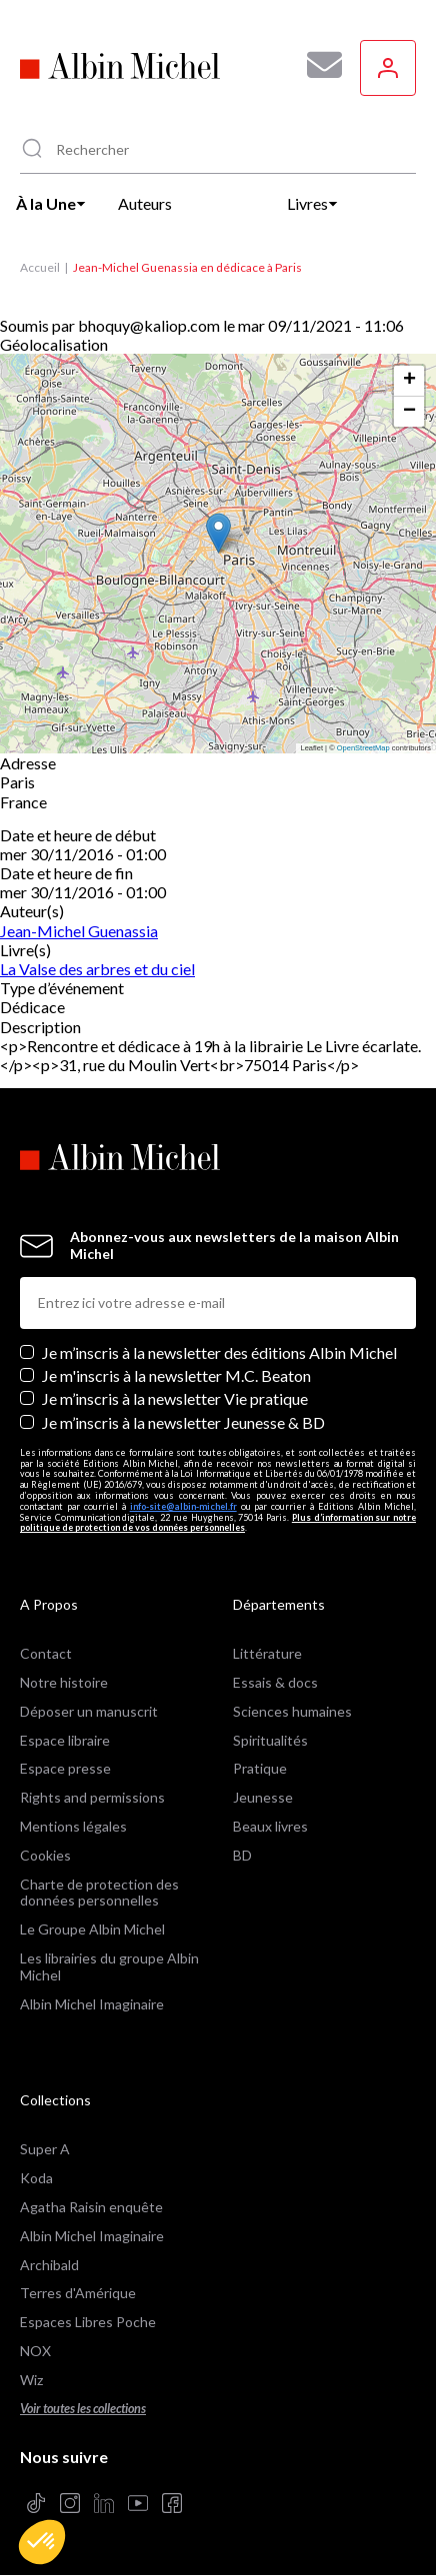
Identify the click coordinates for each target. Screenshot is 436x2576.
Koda (36, 2177)
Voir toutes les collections (83, 2408)
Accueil (40, 267)
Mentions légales (73, 1826)
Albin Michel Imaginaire (92, 2003)
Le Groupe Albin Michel (92, 1929)
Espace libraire (65, 1740)
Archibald (49, 2264)
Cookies (45, 1855)
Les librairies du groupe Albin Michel (109, 1966)
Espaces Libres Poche (88, 2321)
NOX (35, 2350)
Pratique (260, 1768)
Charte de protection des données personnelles (99, 1893)
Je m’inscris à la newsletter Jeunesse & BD (183, 1422)
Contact (46, 1653)
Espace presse (65, 1768)
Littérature (267, 1653)
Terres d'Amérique (78, 2292)
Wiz (31, 2379)
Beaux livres (270, 1826)
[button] (42, 2542)
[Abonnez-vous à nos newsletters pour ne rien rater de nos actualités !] (317, 65)
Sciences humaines (292, 1711)
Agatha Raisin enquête (91, 2206)
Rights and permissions (92, 1797)
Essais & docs (275, 1682)
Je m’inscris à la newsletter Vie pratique (175, 1398)
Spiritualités (270, 1740)
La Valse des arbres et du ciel (97, 968)
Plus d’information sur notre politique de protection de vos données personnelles (218, 1523)
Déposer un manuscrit (89, 1711)
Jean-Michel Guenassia (79, 930)
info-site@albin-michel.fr (183, 1506)
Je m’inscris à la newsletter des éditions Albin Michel (219, 1352)
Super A (45, 2148)
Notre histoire (64, 1682)
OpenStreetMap (363, 747)
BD (242, 1855)
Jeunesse (263, 1797)
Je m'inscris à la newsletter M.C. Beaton (176, 1375)
